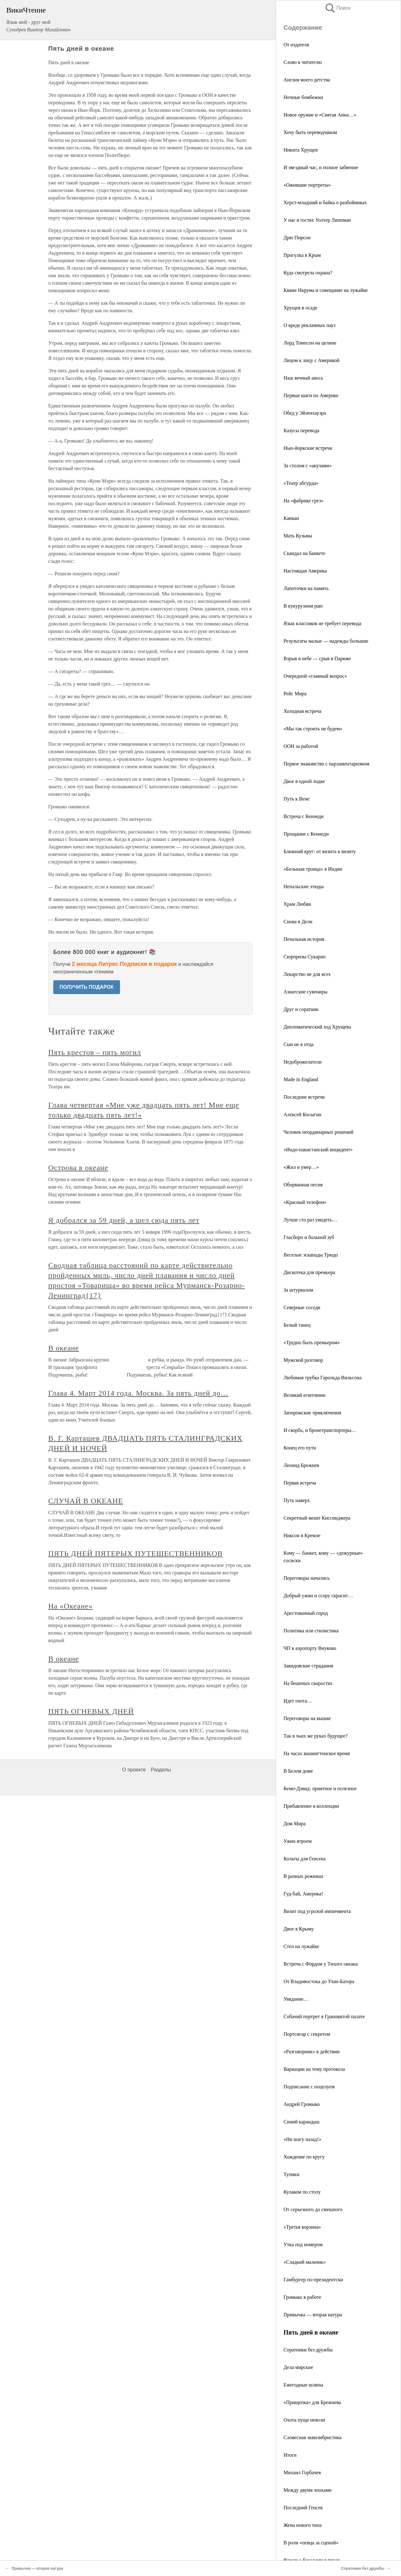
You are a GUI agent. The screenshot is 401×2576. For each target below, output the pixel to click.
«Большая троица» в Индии (313, 869)
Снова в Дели (298, 921)
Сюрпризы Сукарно (304, 956)
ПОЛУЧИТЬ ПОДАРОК (87, 987)
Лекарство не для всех (307, 974)
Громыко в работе (302, 2297)
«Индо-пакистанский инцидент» (318, 1149)
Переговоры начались (307, 1578)
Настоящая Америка (305, 570)
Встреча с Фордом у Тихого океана (321, 1964)
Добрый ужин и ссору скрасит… (318, 1595)
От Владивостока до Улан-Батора (319, 1981)
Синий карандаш (302, 2121)
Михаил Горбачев (302, 2472)
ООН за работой (301, 746)
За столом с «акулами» (307, 465)
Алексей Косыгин (302, 1114)
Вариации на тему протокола (314, 2069)
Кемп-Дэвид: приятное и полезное (320, 1788)
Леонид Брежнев (301, 1465)
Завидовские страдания (308, 1665)
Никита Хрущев (301, 150)
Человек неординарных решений (318, 1132)
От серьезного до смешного (313, 2209)
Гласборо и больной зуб (309, 1237)
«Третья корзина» (302, 2227)
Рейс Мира (295, 693)
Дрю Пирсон (297, 237)
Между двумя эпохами (307, 2490)
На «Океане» (70, 1606)
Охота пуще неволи (304, 2420)
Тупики (291, 2174)
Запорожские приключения (312, 1412)
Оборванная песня (303, 1184)
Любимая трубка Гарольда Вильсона (323, 1377)
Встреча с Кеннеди (304, 816)
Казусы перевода (301, 430)
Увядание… (296, 1999)
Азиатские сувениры (305, 991)
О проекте (134, 1769)
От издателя (296, 44)
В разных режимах (303, 1876)
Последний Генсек (303, 2507)
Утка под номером (303, 2244)
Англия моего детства (307, 79)
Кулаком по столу (302, 2192)
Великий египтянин (304, 1395)
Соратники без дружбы (308, 2349)
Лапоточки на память (306, 588)
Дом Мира (295, 1823)
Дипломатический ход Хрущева (317, 1026)
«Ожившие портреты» (307, 185)
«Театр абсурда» (301, 483)
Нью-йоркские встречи (308, 448)
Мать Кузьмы (298, 535)
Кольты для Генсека (304, 1858)
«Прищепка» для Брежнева (312, 2402)
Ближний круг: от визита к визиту (320, 851)
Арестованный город (306, 1613)
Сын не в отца (299, 1044)
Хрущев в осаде (300, 307)
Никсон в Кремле (302, 1535)
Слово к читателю (303, 62)
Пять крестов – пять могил (94, 1052)
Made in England (301, 1079)
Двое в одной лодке (304, 781)
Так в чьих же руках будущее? (315, 1736)
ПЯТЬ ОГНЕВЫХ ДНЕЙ (91, 1711)
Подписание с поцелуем (309, 2086)
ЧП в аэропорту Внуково (310, 1648)
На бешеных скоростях (308, 1683)
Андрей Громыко (302, 2104)
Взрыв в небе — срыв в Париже (317, 658)
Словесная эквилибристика (312, 2437)
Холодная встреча (302, 711)
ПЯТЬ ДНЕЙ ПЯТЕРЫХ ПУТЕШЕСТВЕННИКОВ (135, 1553)
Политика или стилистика (311, 1630)
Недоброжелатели (303, 1062)
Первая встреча (300, 1482)
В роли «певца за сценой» (311, 2542)
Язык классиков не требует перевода (322, 623)
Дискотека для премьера (309, 1272)
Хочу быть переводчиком (310, 132)
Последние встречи (304, 1097)
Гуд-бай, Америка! (303, 1893)
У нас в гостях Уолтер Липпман (317, 220)
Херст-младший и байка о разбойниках (325, 202)
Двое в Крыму (299, 1928)
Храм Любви (297, 904)
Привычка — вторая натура (313, 2314)
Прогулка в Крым (302, 255)
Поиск (337, 8)
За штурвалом (298, 1290)
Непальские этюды (304, 886)
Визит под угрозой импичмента (317, 1911)
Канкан (291, 518)
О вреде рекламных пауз (310, 325)
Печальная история (304, 939)
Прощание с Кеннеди (306, 834)
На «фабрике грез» (303, 500)
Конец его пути (300, 1447)
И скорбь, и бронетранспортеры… (320, 1430)
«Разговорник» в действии (312, 2051)
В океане (63, 1348)
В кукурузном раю (303, 606)
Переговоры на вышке (307, 1718)
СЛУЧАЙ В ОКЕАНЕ (85, 1501)
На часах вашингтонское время (317, 1753)
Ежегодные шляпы (303, 2384)
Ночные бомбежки (303, 97)
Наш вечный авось (303, 378)
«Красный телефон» (305, 1202)
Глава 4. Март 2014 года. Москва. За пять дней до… (138, 1393)
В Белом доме (298, 1771)
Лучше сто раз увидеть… (310, 1219)
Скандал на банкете (304, 553)
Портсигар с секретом (307, 2034)
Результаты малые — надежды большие (326, 641)
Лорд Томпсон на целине (310, 342)
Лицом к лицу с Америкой (312, 360)
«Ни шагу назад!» (302, 2139)
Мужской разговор (303, 1360)
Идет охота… (298, 1700)
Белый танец (297, 1325)
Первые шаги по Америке (311, 395)
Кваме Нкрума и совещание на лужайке (326, 290)
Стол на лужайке (301, 1946)
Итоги (290, 2455)
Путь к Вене (297, 798)
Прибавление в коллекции (311, 1806)
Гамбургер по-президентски (313, 2279)
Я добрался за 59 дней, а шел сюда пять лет (123, 1220)
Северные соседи (302, 1307)
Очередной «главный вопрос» (315, 676)
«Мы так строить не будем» (313, 728)
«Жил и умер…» (301, 1167)
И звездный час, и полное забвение (321, 167)
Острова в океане (78, 1168)
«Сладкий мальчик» (305, 2262)
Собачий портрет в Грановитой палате (324, 2016)
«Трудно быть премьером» (312, 1342)
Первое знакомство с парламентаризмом (326, 763)
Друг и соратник (301, 1009)
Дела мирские (298, 2367)
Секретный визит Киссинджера (317, 1518)
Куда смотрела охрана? (308, 272)
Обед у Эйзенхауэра (305, 413)
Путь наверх (297, 1500)
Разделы (161, 1769)
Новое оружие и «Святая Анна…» (320, 114)
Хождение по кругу (304, 2156)
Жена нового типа (303, 2525)
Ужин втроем (298, 1841)
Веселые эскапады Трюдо (311, 1254)
